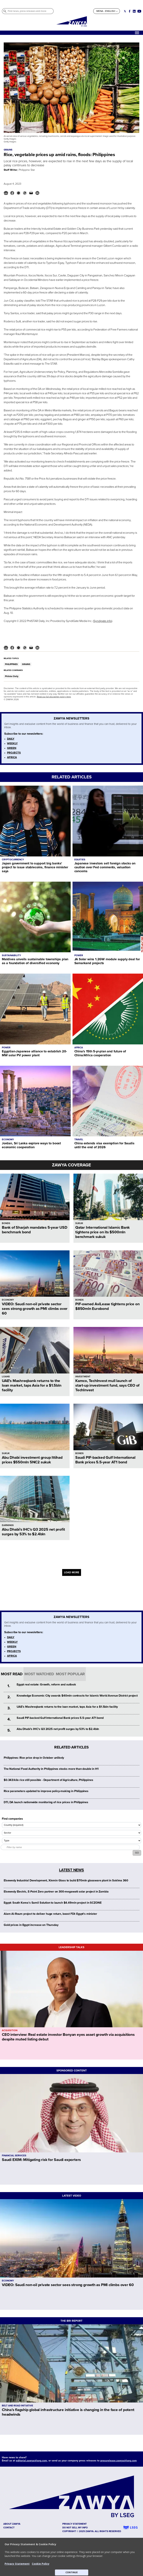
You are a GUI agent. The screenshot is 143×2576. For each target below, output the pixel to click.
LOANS (6, 1376)
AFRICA (12, 757)
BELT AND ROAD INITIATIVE (17, 2405)
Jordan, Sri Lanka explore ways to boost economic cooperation (31, 1145)
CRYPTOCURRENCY (13, 859)
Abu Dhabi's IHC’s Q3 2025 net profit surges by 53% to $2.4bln (33, 1531)
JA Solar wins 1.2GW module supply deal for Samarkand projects (107, 961)
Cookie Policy (40, 2563)
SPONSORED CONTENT (71, 2070)
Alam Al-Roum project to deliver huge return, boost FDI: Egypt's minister (50, 1914)
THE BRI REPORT (71, 2320)
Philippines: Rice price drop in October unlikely (34, 1758)
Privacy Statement (17, 2563)
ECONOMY (8, 1139)
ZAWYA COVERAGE (71, 1165)
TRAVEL (78, 1139)
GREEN (11, 748)
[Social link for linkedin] (134, 11)
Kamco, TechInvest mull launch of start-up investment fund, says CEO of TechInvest (107, 1385)
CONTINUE (71, 2572)
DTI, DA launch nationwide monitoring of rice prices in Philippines (46, 1802)
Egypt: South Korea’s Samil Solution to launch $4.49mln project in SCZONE (52, 1903)
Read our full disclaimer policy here (54, 696)
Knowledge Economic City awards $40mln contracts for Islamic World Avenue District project (77, 1695)
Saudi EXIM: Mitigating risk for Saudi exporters (41, 2159)
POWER (78, 955)
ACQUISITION (9, 2030)
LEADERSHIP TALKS (71, 1947)
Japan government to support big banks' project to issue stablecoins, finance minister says (35, 867)
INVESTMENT (82, 1376)
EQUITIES (79, 859)
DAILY (10, 738)
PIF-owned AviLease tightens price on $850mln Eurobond (107, 1306)
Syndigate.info (103, 621)
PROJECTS (14, 752)
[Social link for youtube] (139, 11)
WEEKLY (12, 743)
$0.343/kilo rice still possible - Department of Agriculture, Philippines (48, 1780)
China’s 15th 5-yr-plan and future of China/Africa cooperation (100, 1053)
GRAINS (26, 664)
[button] (71, 2557)
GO (137, 1852)
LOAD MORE (71, 1572)
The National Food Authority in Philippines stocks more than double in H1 (51, 1769)
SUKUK (79, 1223)
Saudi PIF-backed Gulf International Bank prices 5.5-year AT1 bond (105, 1459)
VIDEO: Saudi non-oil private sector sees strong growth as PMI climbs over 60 (35, 1309)
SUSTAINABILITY (11, 955)
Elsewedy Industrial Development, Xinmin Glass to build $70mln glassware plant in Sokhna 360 (66, 1880)
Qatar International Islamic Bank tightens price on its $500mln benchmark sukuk (102, 1232)
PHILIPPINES (11, 664)
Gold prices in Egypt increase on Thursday (31, 1925)
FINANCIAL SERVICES (14, 2155)
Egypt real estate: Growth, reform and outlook (46, 1684)
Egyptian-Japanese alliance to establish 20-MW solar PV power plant (34, 1053)
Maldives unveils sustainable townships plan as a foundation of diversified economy (35, 961)
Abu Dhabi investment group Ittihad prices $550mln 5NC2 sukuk (32, 1459)
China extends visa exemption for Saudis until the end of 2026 (104, 1145)
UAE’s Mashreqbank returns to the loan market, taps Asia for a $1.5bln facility (31, 1385)
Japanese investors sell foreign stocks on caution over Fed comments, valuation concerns (105, 867)
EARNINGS (8, 1525)
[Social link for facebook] (129, 11)
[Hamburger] (137, 33)
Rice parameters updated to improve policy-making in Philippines (46, 1791)
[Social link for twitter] (125, 11)
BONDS (6, 1223)
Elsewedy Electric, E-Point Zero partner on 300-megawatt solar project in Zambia (56, 1891)
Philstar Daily (11, 676)
